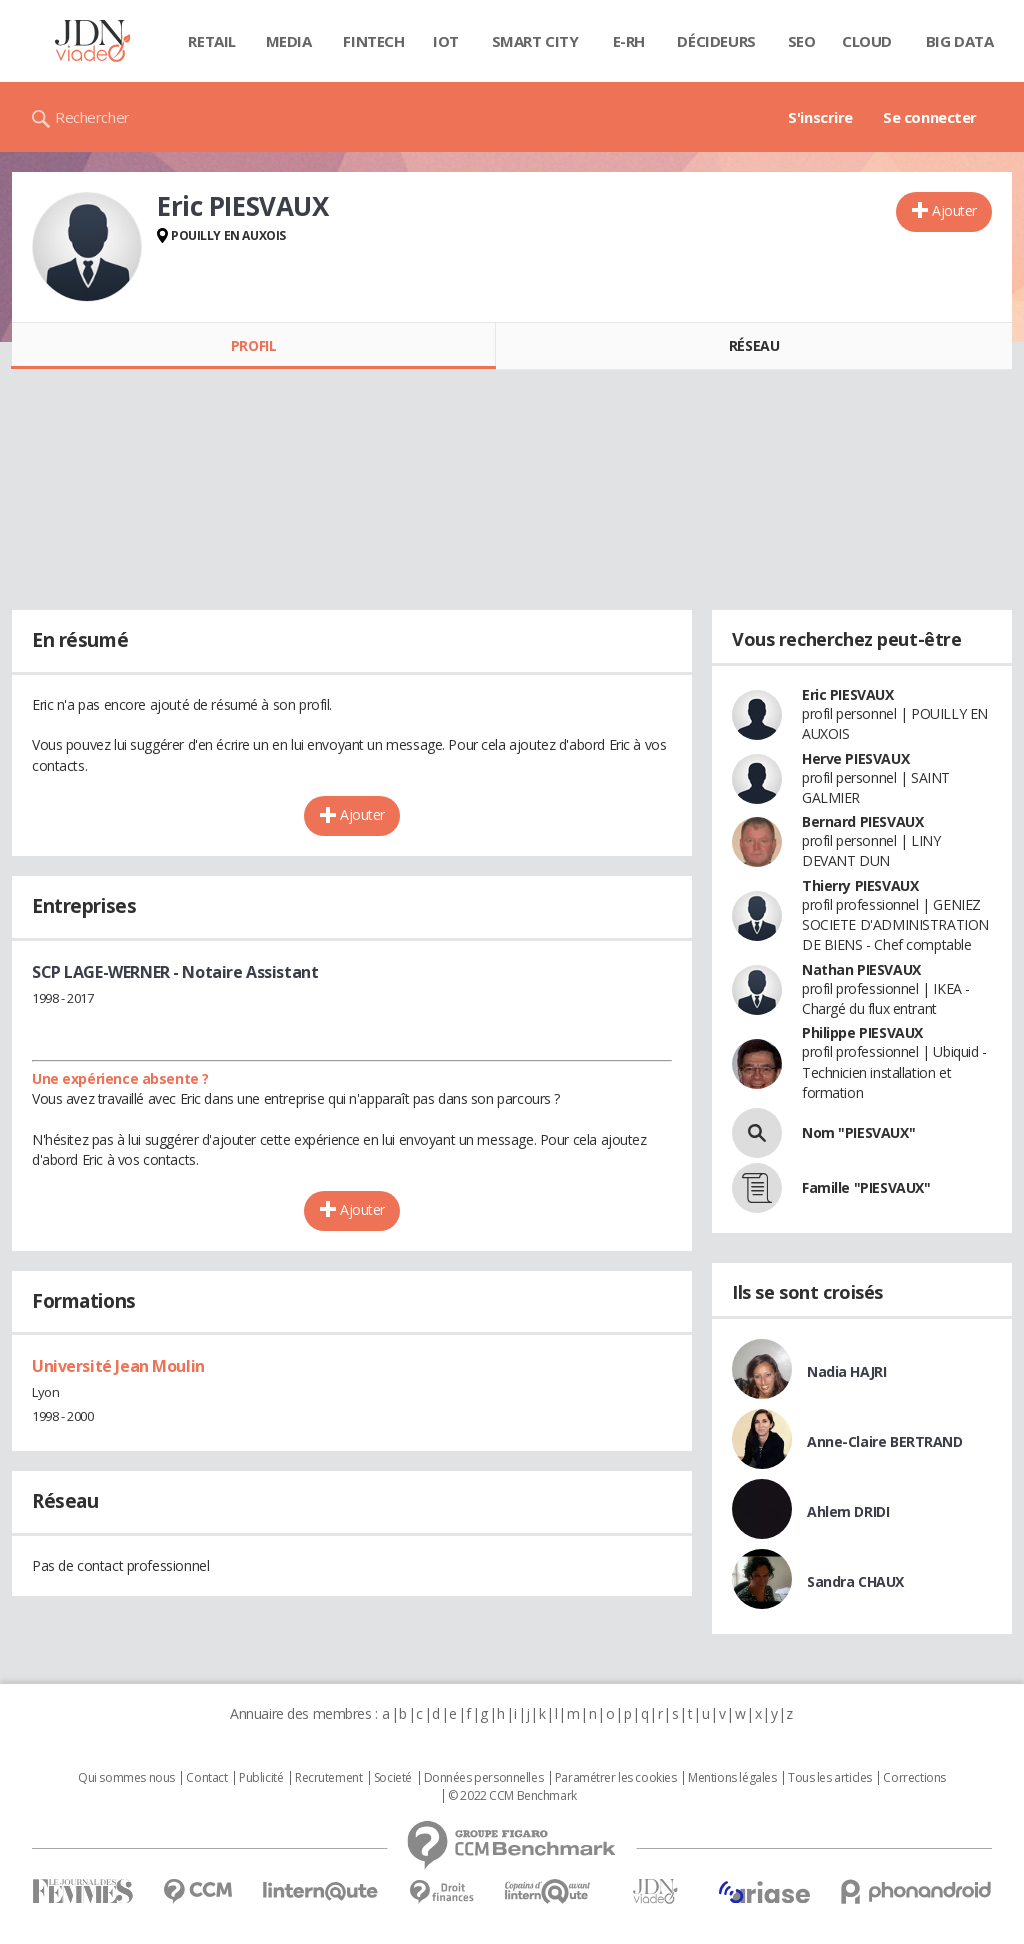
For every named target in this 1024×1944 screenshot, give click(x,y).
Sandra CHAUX (855, 1581)
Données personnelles (484, 1778)
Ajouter (954, 210)
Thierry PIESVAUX (860, 885)
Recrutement (328, 1778)
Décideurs (716, 41)
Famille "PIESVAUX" (866, 1187)
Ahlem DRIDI (848, 1511)
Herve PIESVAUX (855, 758)
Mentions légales (732, 1778)
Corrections (914, 1778)
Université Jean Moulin (118, 1366)
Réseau (754, 345)
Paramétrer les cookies (616, 1778)
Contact (206, 1778)
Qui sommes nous (126, 1778)
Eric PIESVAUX (848, 694)
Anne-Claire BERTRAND (885, 1441)
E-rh (629, 41)
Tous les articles (830, 1778)
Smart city (535, 41)
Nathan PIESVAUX (861, 969)
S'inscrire (820, 117)
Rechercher (92, 117)
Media (289, 41)
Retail (211, 41)
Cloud (867, 41)
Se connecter (930, 117)
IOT (446, 41)
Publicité (261, 1778)
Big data (960, 41)
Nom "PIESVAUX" (858, 1132)
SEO (802, 41)
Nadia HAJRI (846, 1371)
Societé (393, 1778)
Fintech (373, 41)
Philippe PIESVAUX (862, 1032)
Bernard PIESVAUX (862, 821)
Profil (253, 345)
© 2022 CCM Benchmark (512, 1796)
